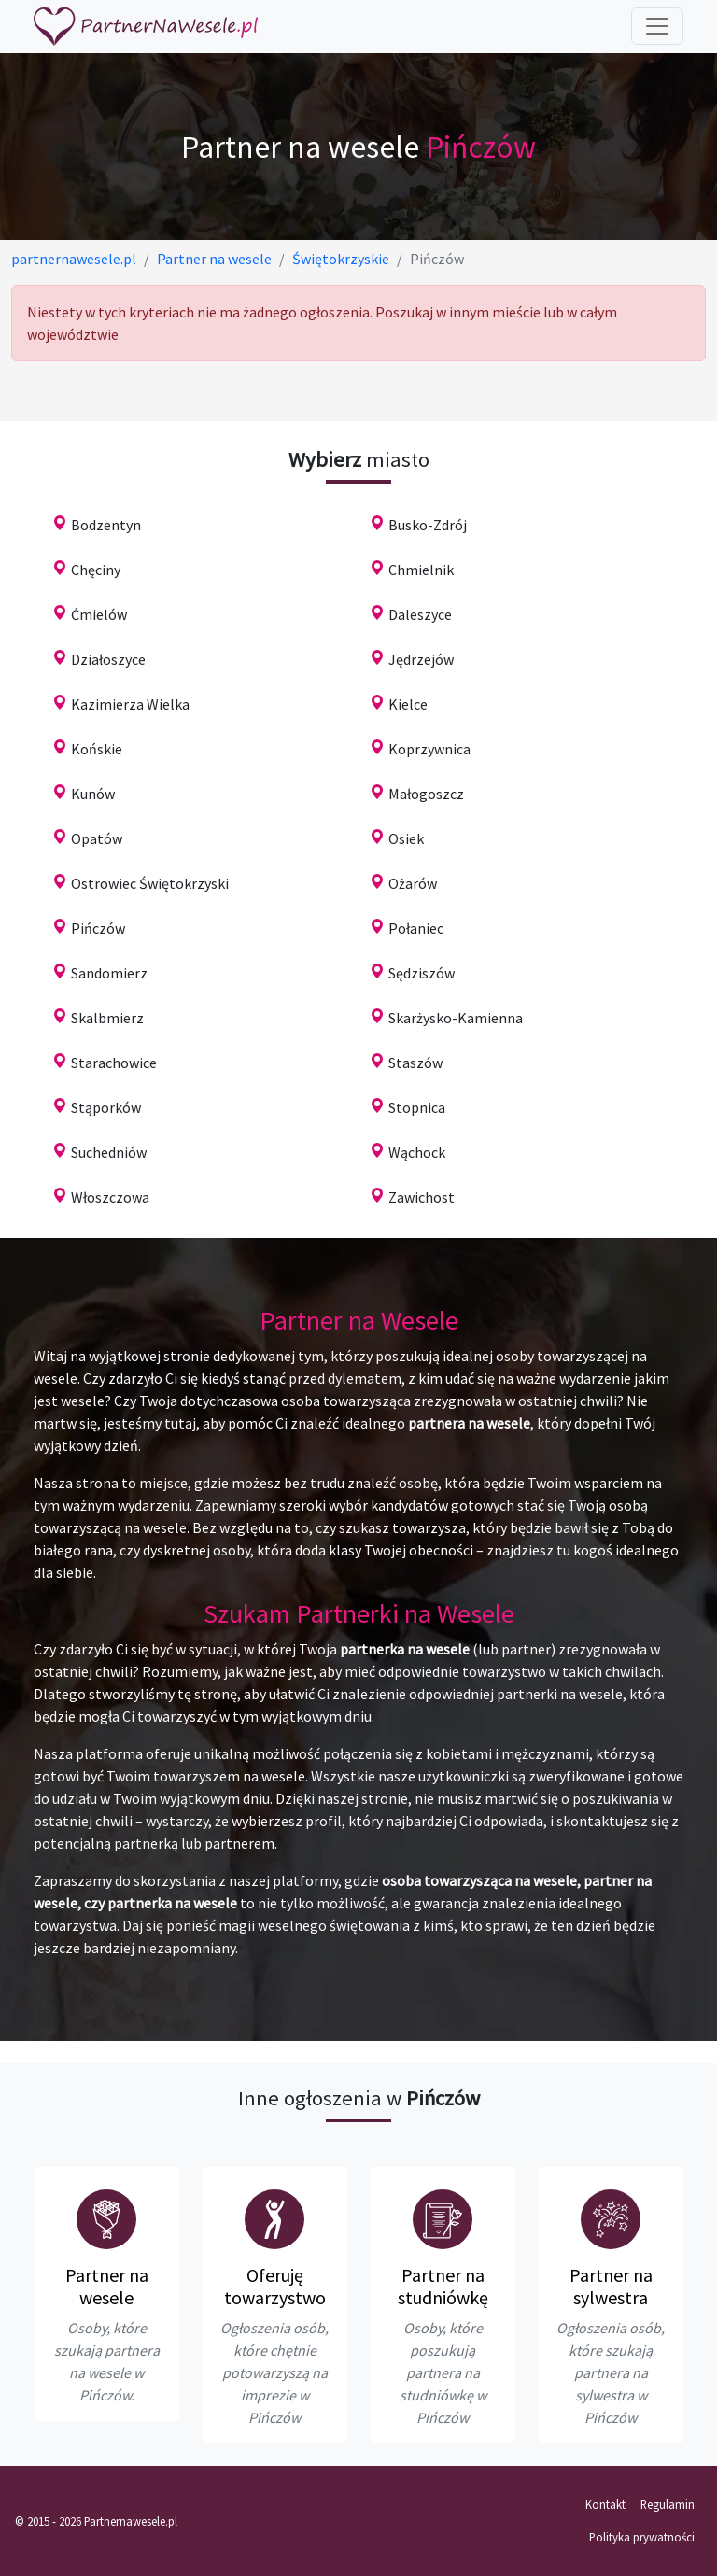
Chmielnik (421, 569)
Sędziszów (421, 973)
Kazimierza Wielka (130, 704)
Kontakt (605, 2504)
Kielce (408, 704)
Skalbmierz (107, 1017)
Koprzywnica (429, 748)
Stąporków (106, 1107)
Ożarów (412, 883)
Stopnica (416, 1107)
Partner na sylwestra (611, 2286)
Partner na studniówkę (443, 2286)
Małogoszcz (426, 793)
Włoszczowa (110, 1197)
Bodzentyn (106, 524)
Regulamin (667, 2504)
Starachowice (114, 1062)
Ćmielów (99, 614)
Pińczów (98, 928)
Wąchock (416, 1152)
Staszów (415, 1062)
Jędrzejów (421, 659)
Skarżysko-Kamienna (455, 1017)
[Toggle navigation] (657, 26)
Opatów (96, 838)
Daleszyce (420, 614)
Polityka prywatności (642, 2536)
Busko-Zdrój (427, 524)
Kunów (93, 793)
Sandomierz (109, 973)
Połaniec (415, 928)
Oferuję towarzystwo (275, 2286)
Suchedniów (109, 1152)
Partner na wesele (106, 2286)
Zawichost (421, 1197)
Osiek (406, 838)
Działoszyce (108, 659)
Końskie (96, 748)
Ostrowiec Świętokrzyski (150, 883)
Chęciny (95, 569)
